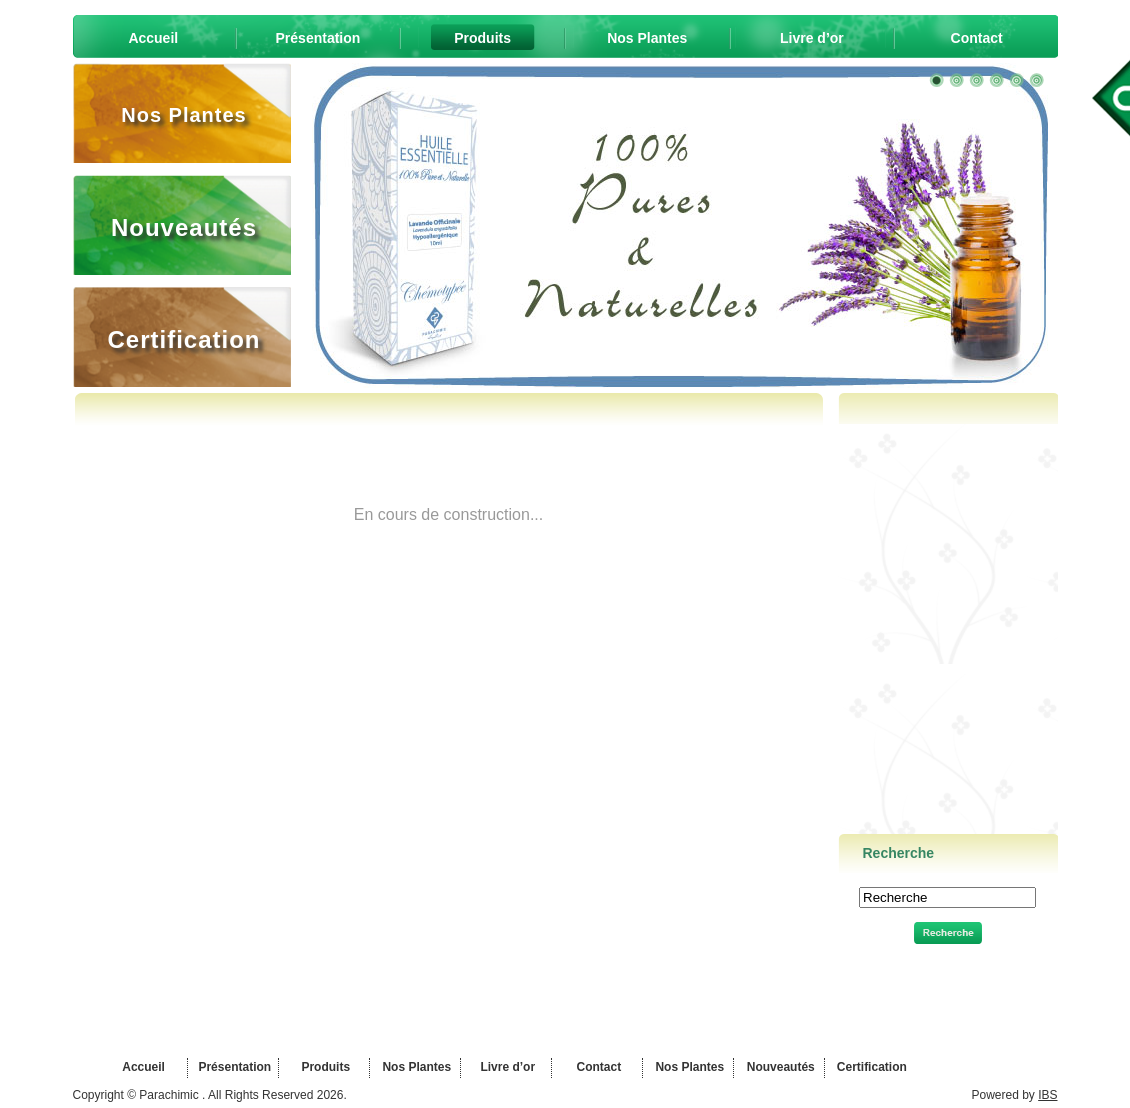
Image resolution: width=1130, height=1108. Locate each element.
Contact (597, 1067)
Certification (869, 1067)
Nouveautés (778, 1067)
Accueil (142, 1067)
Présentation (233, 1067)
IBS (1047, 1095)
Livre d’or (506, 1067)
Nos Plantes (415, 1067)
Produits (324, 1067)
